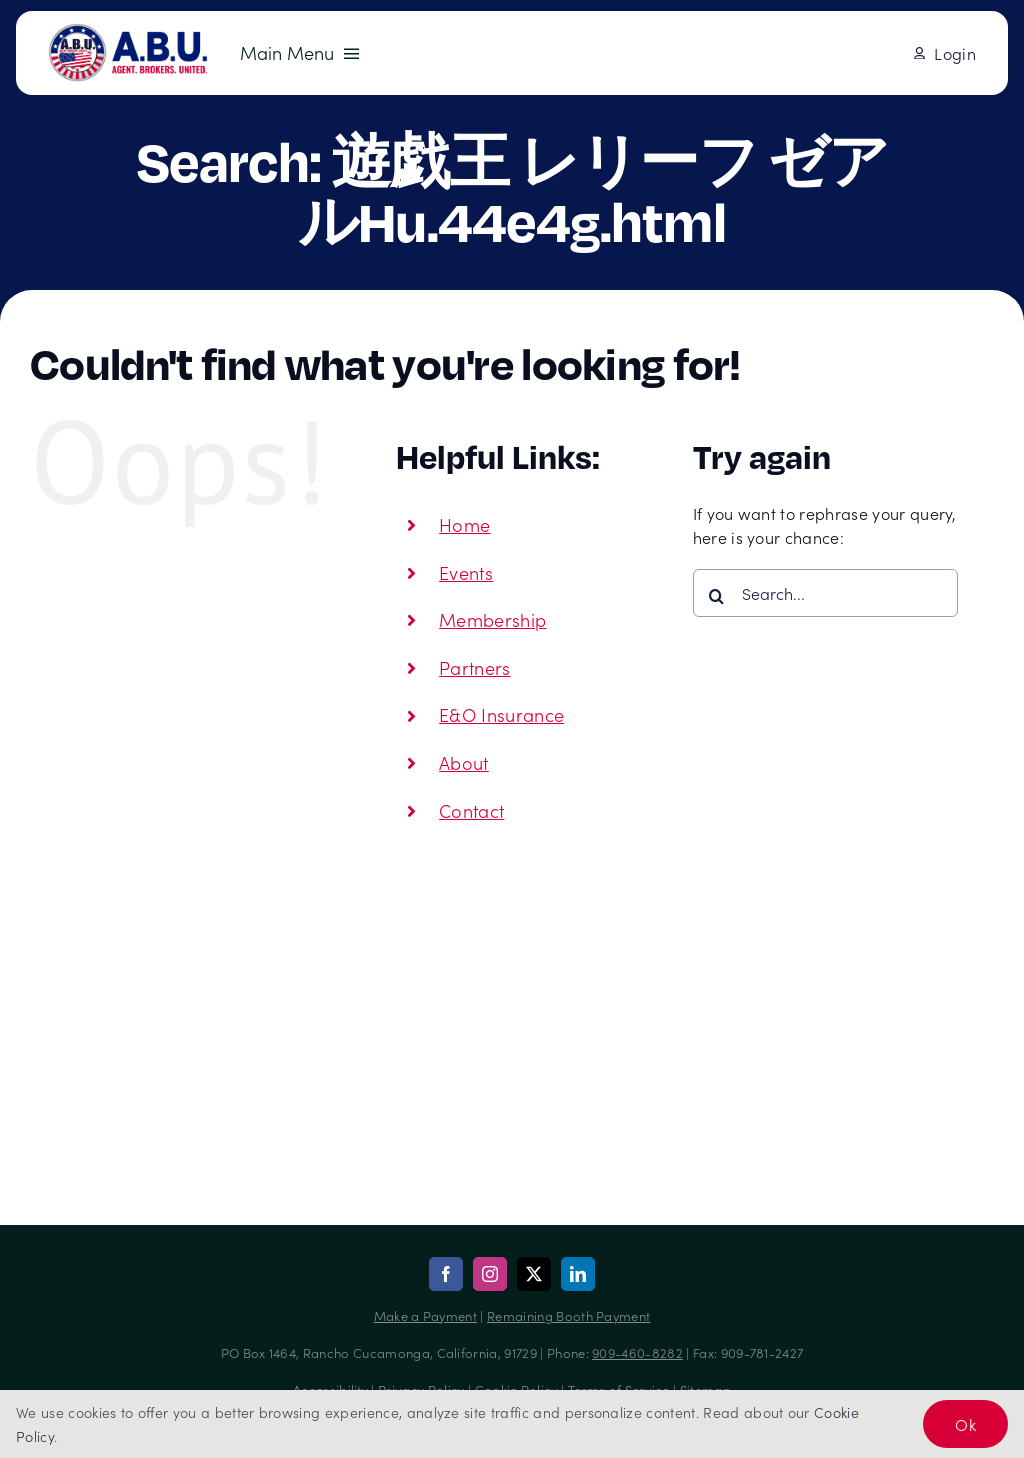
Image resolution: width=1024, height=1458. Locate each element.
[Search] (717, 596)
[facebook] (446, 1274)
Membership (492, 619)
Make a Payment (425, 1315)
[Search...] (825, 593)
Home (464, 524)
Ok (965, 1424)
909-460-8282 (637, 1352)
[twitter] (534, 1274)
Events (466, 572)
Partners (475, 667)
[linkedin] (578, 1274)
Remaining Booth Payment (568, 1315)
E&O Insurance (501, 714)
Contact (471, 810)
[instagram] (490, 1274)
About (464, 762)
